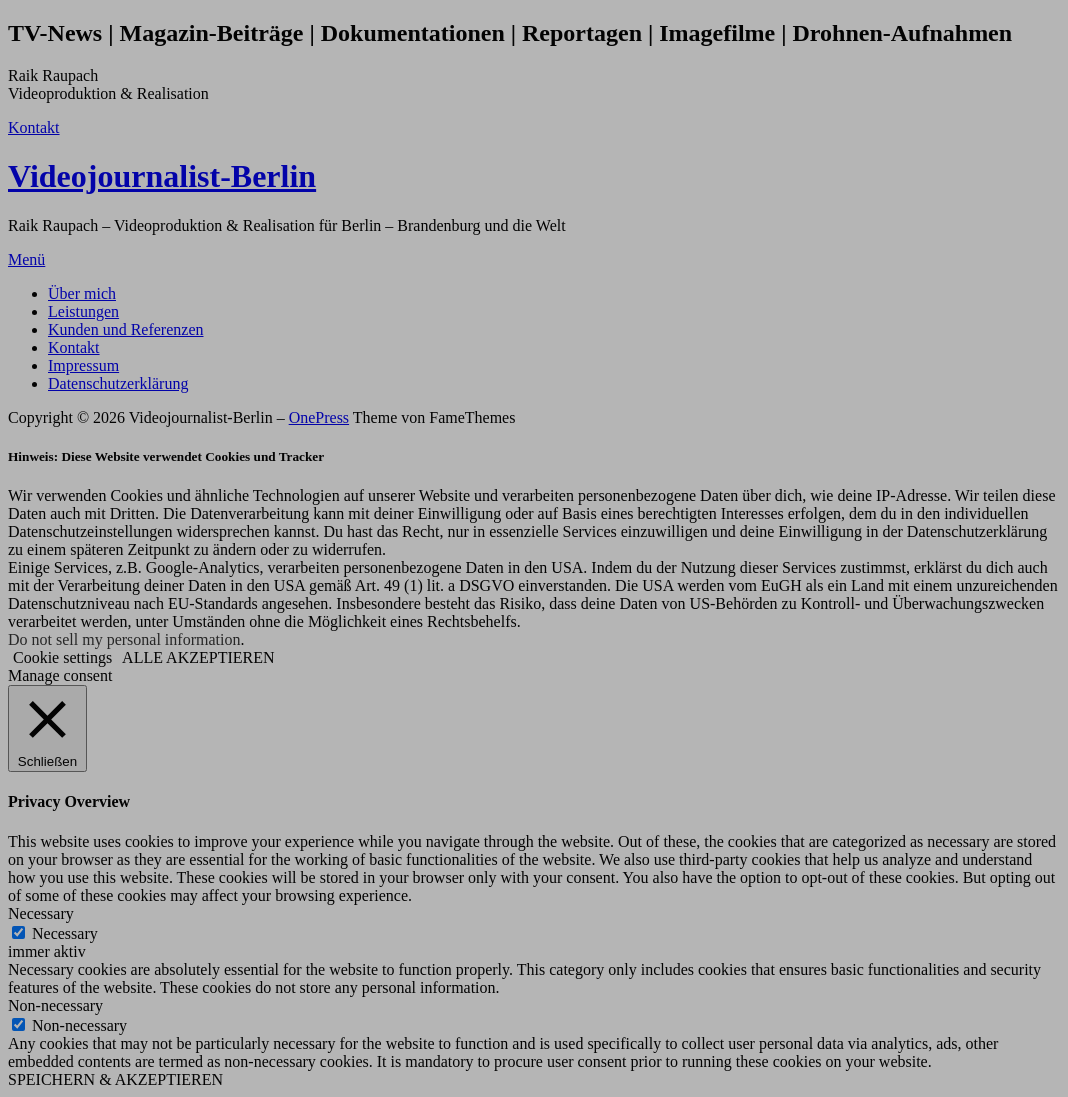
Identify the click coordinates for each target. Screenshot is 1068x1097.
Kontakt (34, 127)
